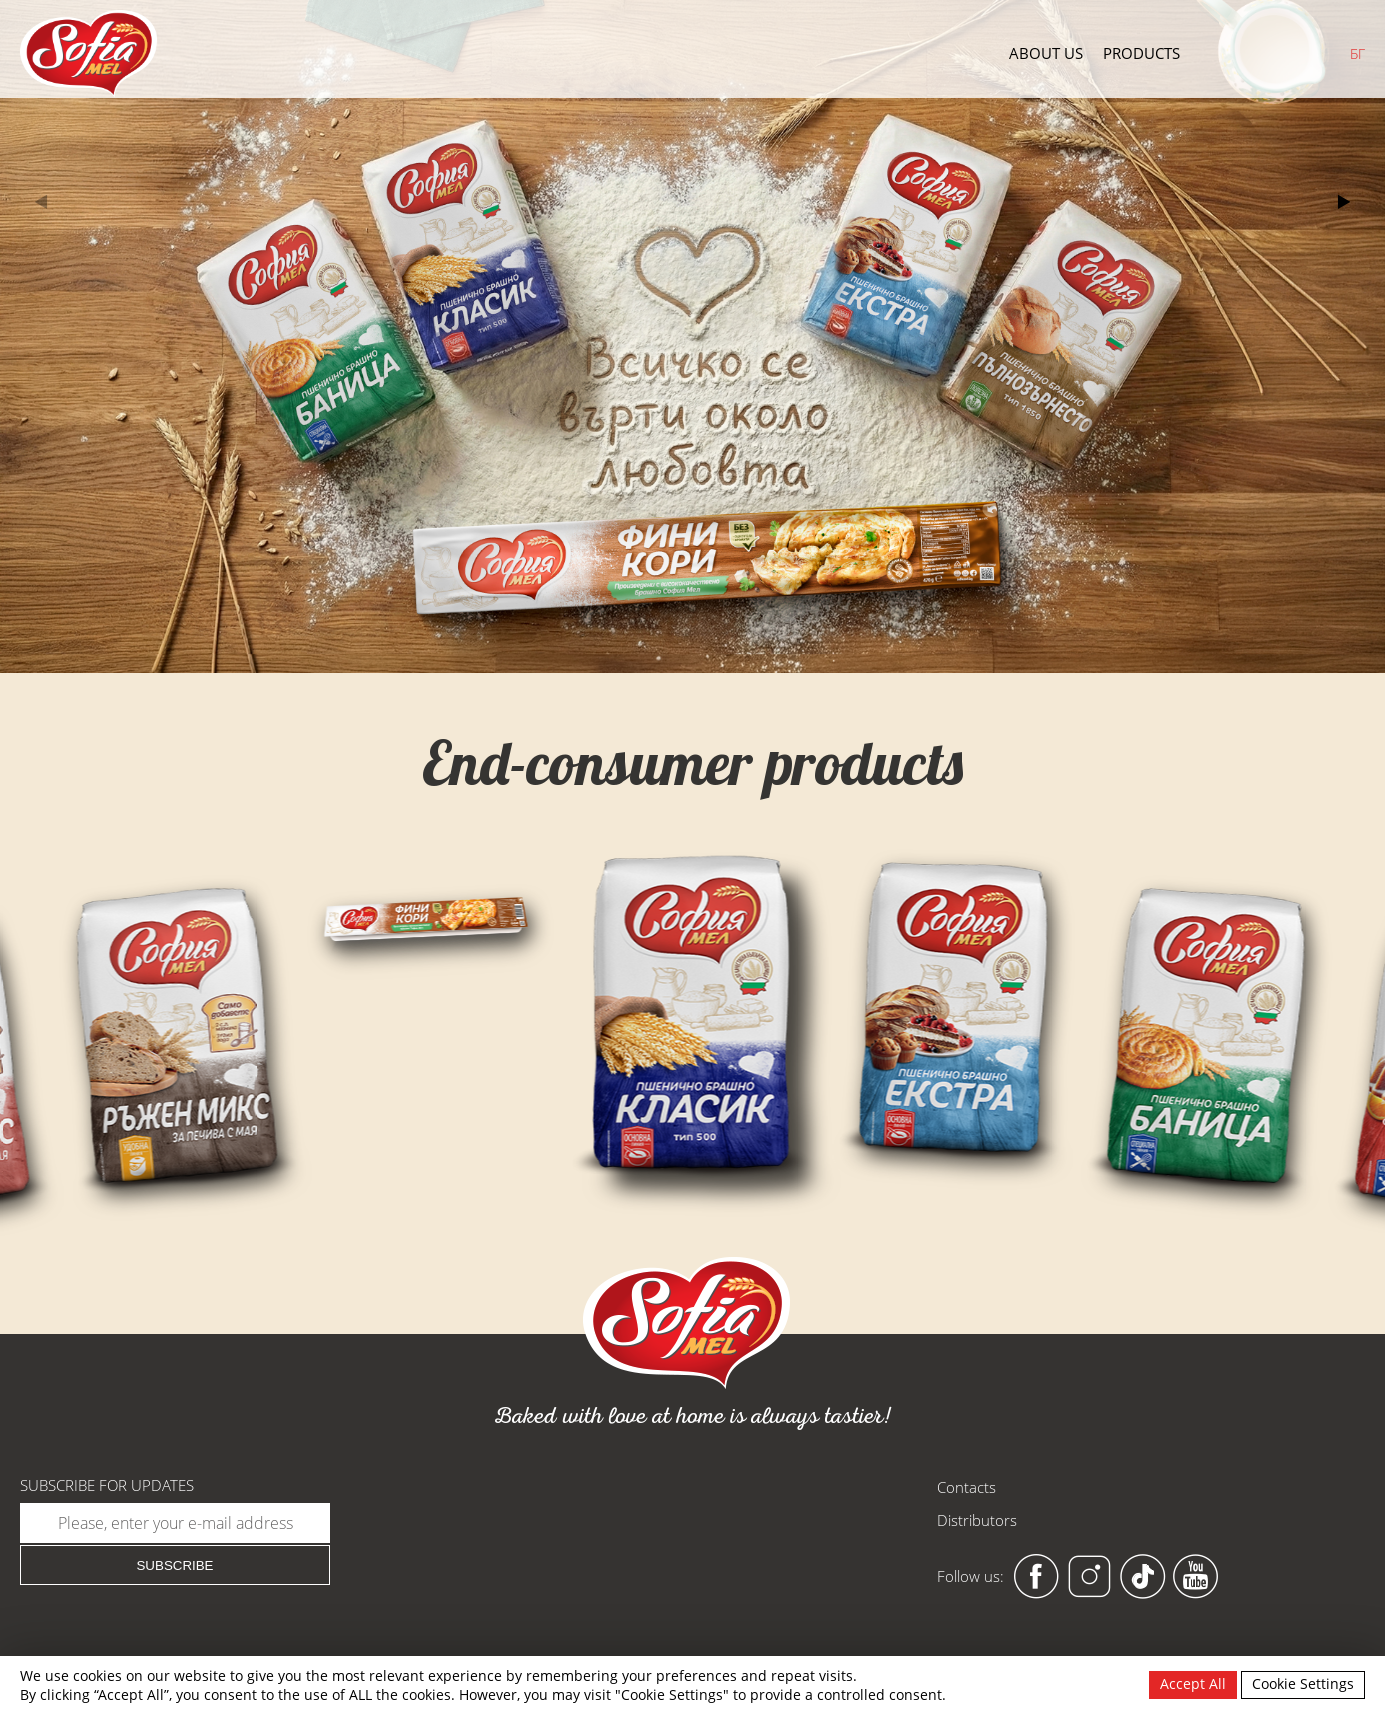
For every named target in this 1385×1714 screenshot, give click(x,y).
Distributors (977, 1520)
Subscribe (174, 1565)
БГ (1357, 53)
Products (1141, 53)
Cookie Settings (1303, 1683)
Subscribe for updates (107, 1485)
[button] (1343, 202)
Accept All (1193, 1683)
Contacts (966, 1487)
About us (1046, 53)
